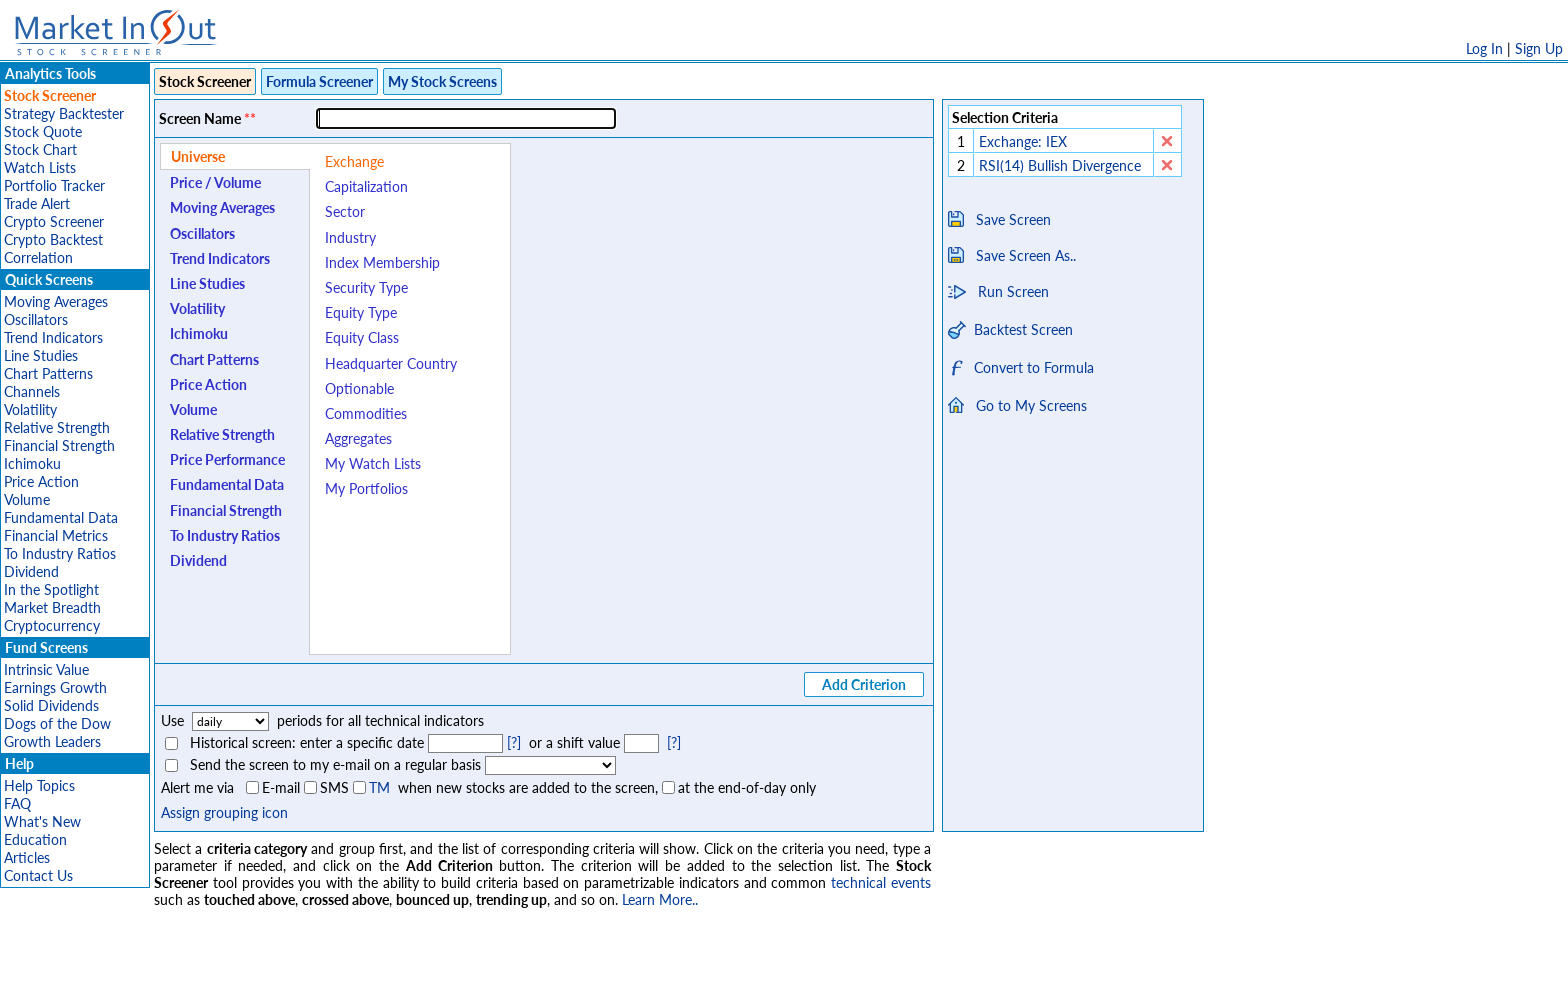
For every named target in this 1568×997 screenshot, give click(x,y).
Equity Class (362, 337)
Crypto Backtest (53, 239)
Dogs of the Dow (57, 723)
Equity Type (361, 312)
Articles (27, 857)
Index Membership (382, 262)
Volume (27, 499)
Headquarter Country (391, 363)
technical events (881, 882)
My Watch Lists (373, 463)
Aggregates (358, 438)
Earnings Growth (55, 687)
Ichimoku (32, 463)
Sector (345, 211)
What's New (42, 821)
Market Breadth (52, 607)
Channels (32, 391)
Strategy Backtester (64, 113)
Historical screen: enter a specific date (307, 742)
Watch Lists (40, 167)
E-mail (281, 787)
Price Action (41, 481)
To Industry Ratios (60, 553)
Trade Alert (37, 203)
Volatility (30, 409)
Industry (350, 237)
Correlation (38, 257)
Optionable (359, 388)
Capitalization (366, 186)
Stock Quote (43, 131)
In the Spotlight (51, 589)
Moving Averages (56, 301)
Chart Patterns (48, 373)
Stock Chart (40, 149)
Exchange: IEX (1023, 141)
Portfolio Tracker (54, 185)
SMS (334, 787)
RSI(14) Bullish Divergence (1062, 165)
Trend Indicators (53, 337)
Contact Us (38, 875)
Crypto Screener (54, 221)
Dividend (31, 571)
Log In (1484, 48)
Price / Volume (215, 182)
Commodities (366, 413)
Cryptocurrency (52, 625)
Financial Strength (59, 445)
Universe (198, 156)
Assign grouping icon (224, 812)
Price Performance (227, 459)
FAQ (17, 803)
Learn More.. (660, 899)
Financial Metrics (56, 535)
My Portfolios (366, 488)
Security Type (366, 287)
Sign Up (1539, 48)
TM (379, 787)
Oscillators (36, 319)
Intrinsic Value (46, 669)
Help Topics (39, 785)
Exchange (354, 161)
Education (35, 839)
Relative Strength (57, 427)
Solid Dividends (51, 705)
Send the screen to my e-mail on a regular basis (335, 764)
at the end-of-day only (747, 787)
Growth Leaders (52, 741)
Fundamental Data (61, 517)
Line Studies (41, 355)
